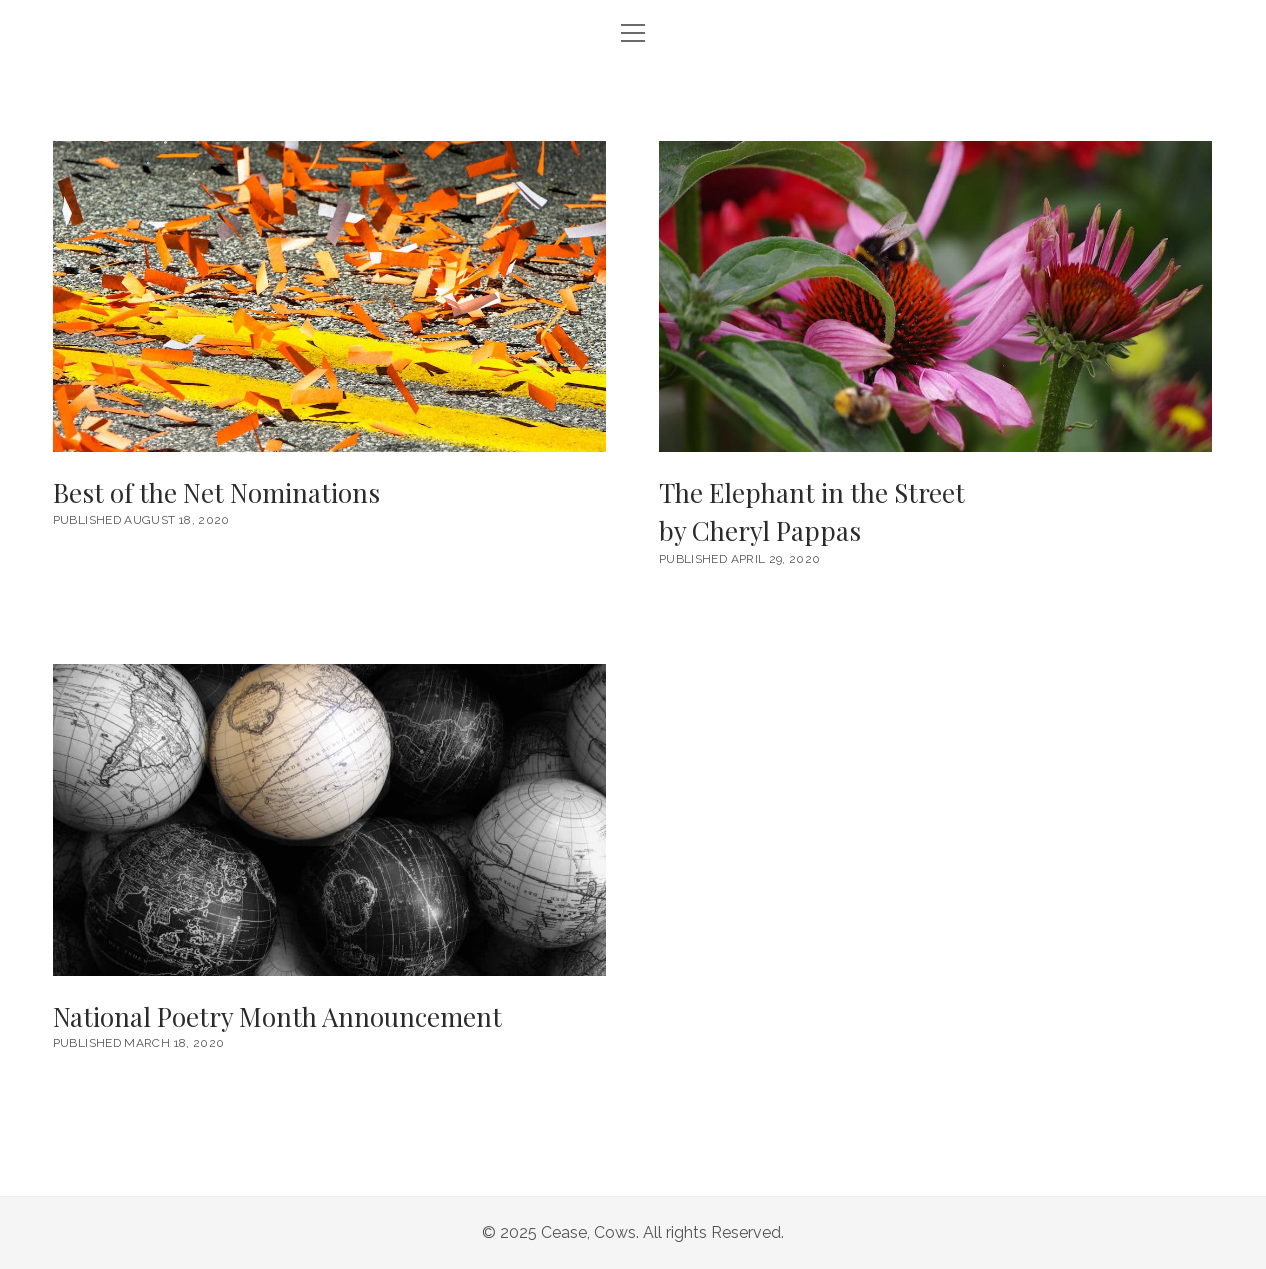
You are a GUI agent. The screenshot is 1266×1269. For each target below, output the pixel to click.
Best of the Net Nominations (329, 296)
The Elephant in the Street (935, 512)
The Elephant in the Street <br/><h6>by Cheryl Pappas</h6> (935, 296)
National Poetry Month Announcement (329, 819)
